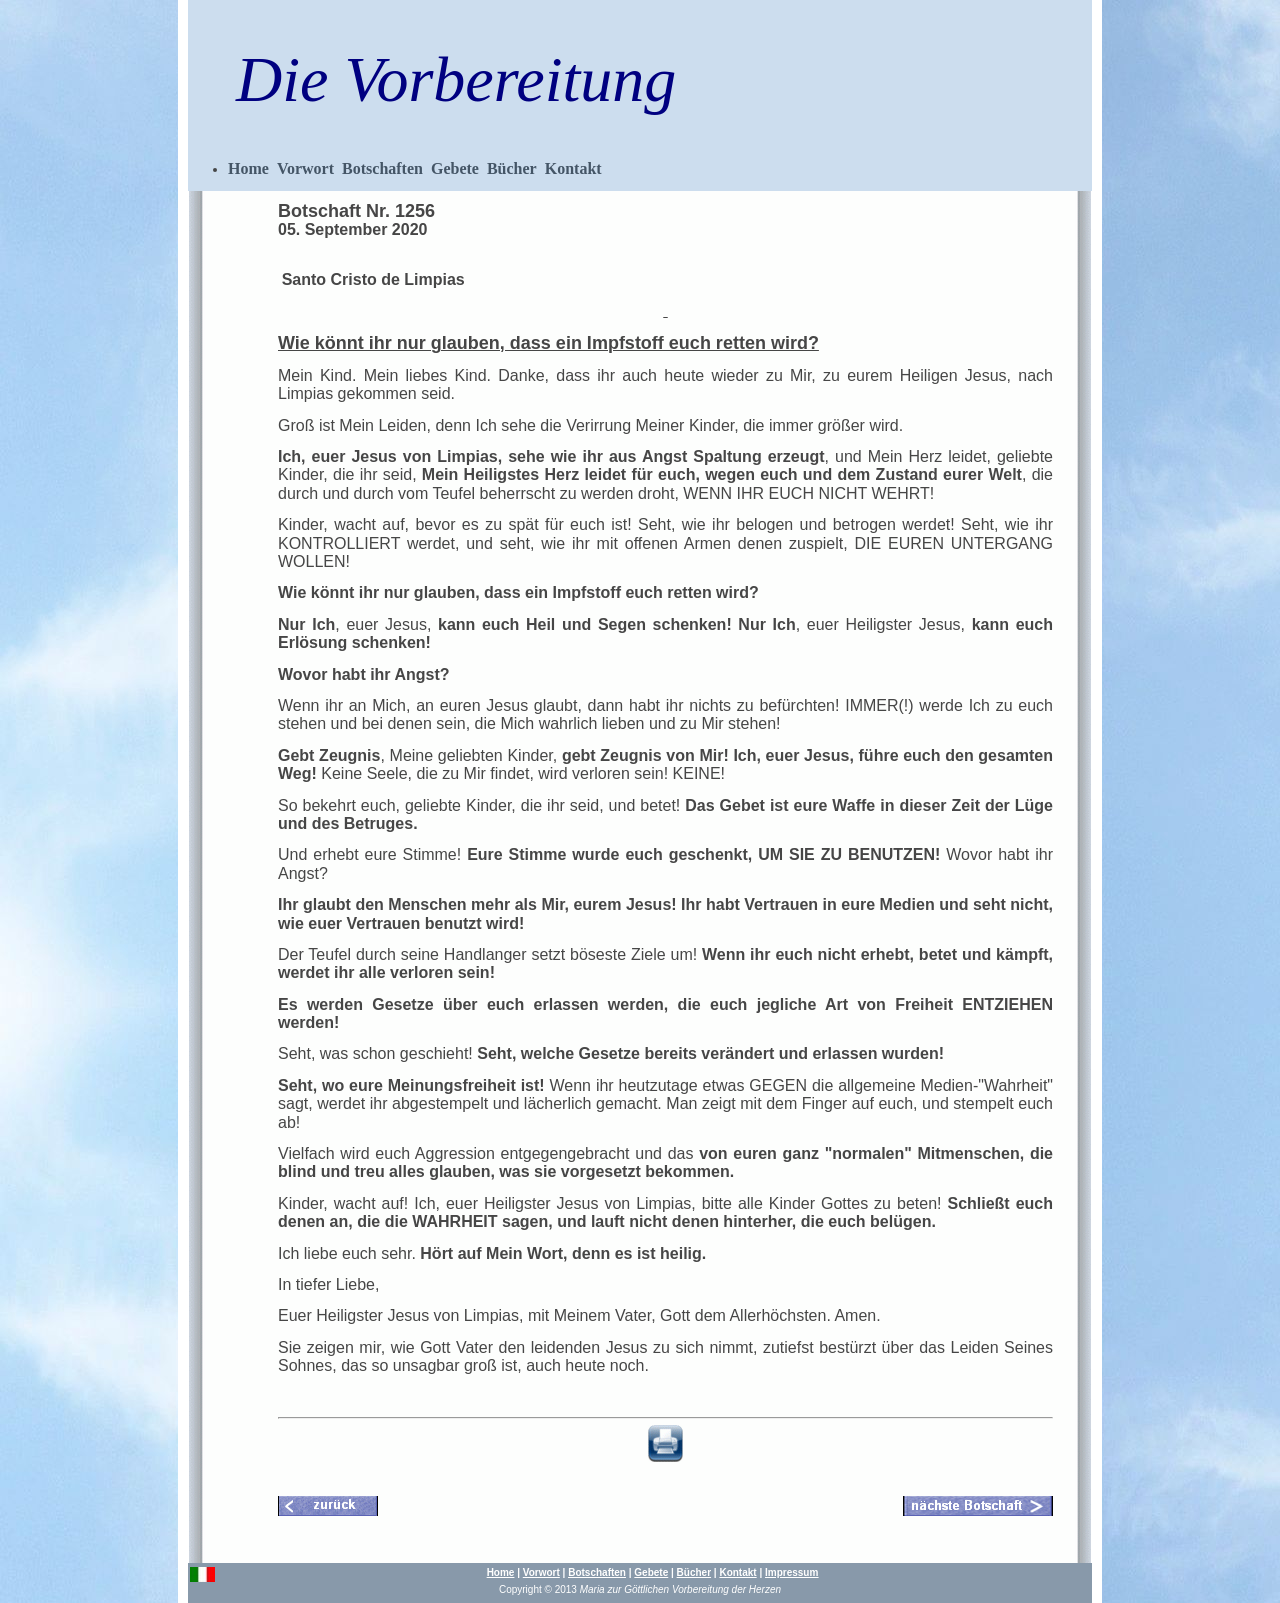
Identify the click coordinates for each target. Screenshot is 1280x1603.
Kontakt (573, 168)
